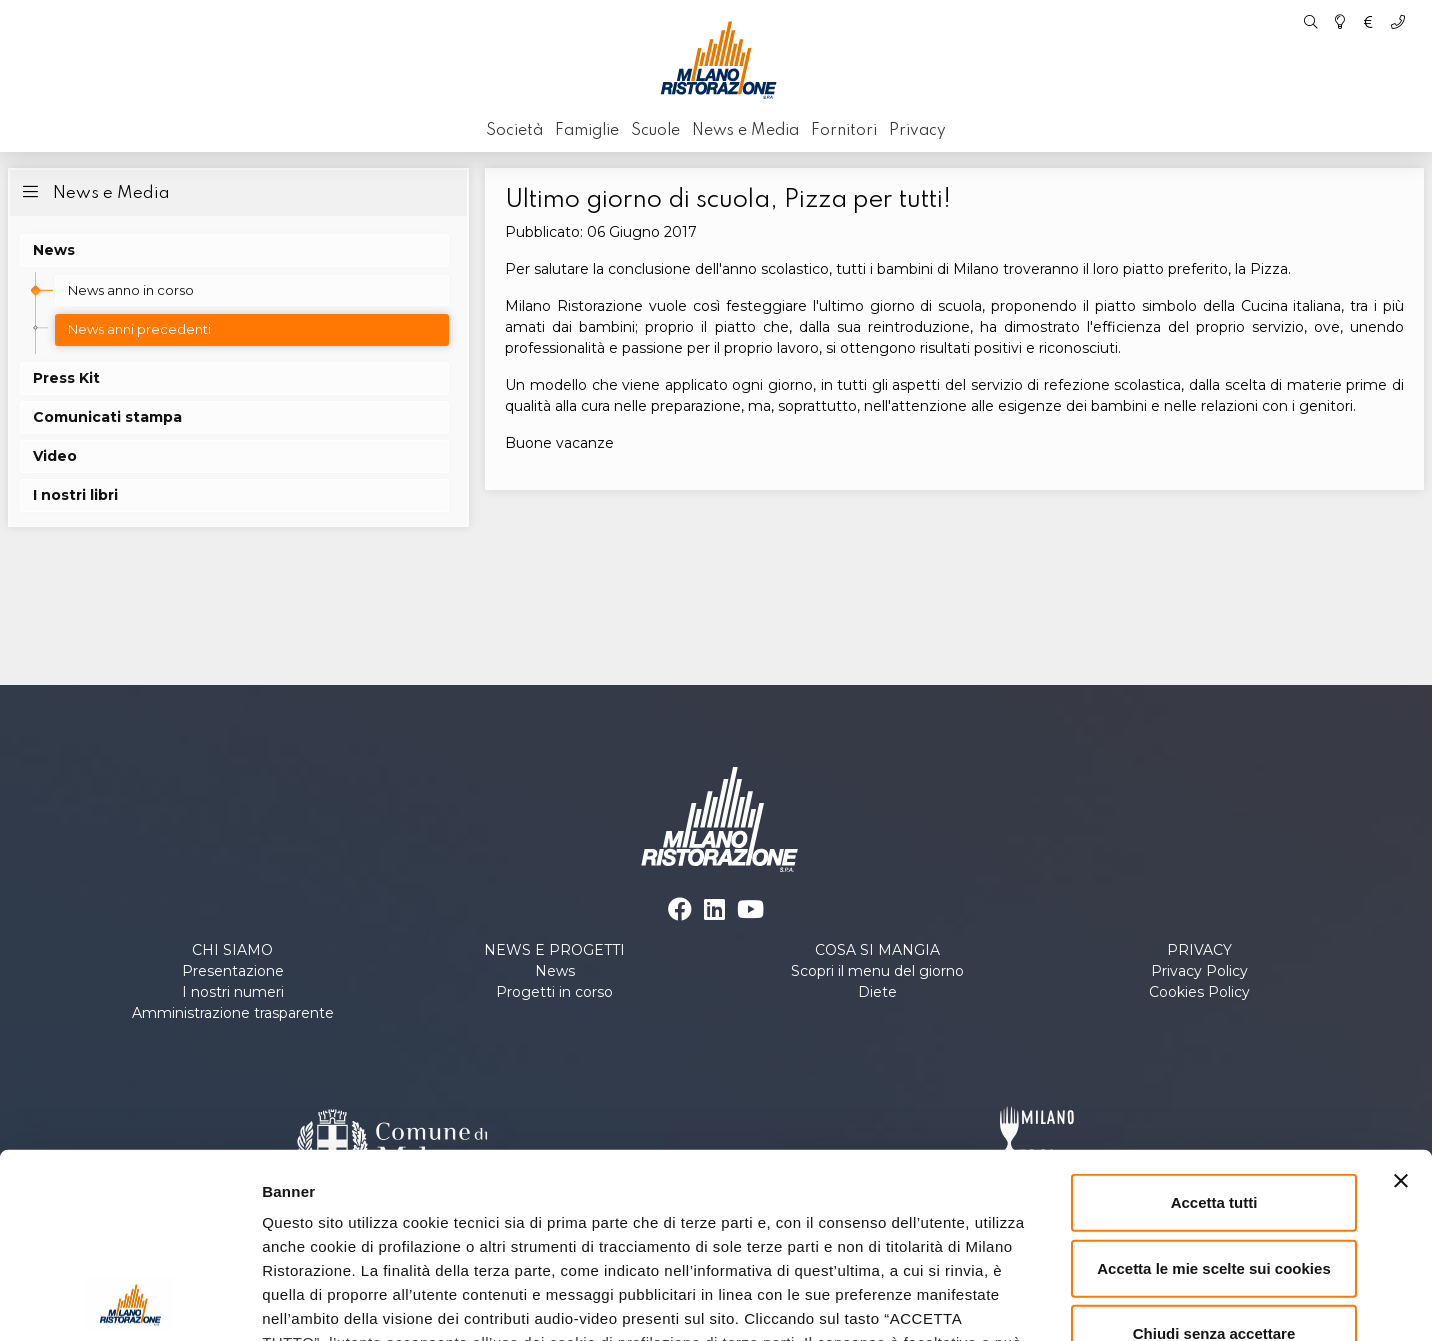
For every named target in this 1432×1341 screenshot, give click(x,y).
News (555, 971)
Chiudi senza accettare (1214, 1166)
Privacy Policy (1199, 971)
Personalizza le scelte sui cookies (1120, 1301)
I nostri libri (75, 495)
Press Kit (66, 378)
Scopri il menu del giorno (877, 971)
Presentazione (233, 971)
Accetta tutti (1214, 1035)
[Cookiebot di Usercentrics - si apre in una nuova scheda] (129, 1302)
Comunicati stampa (107, 417)
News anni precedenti (139, 329)
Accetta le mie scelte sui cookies (1213, 1100)
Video (55, 456)
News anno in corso (131, 290)
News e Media (94, 191)
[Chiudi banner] (1401, 1014)
